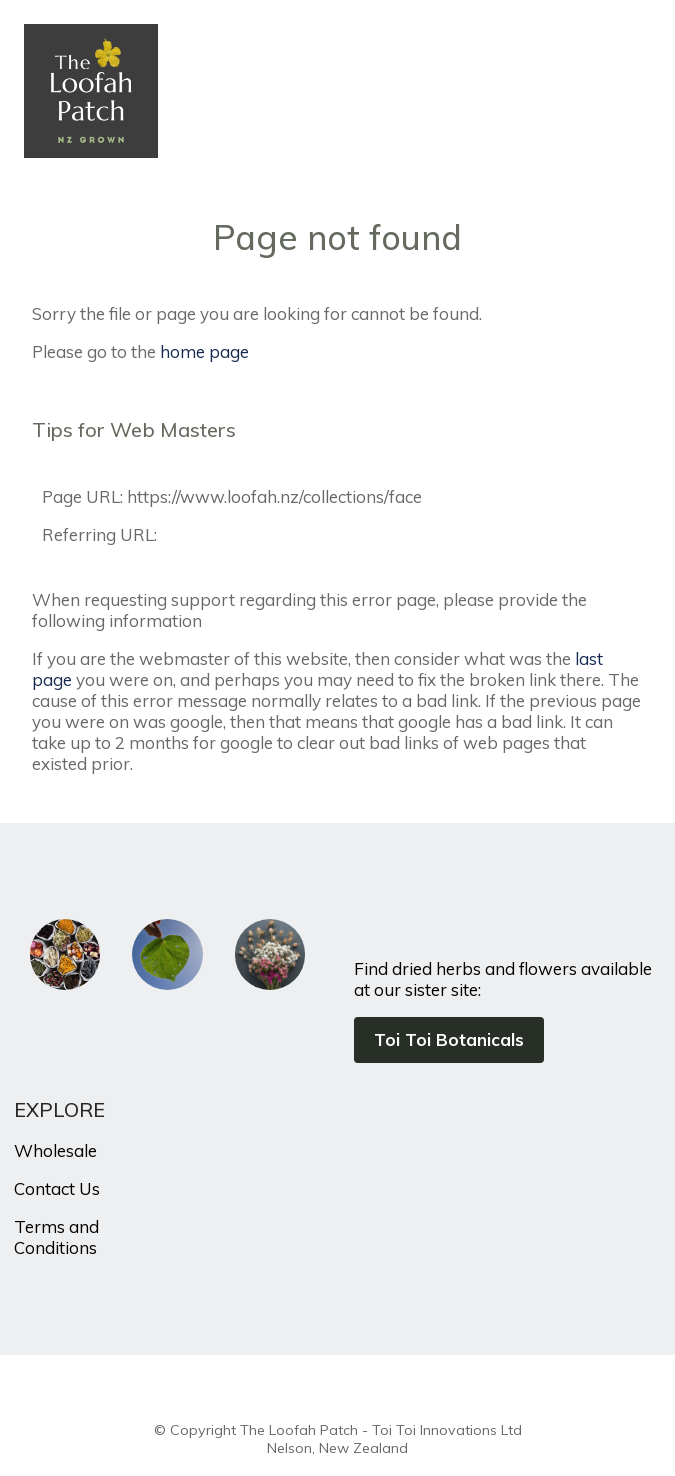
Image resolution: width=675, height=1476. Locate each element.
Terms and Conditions (56, 1237)
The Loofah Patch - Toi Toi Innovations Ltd (381, 1430)
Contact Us (57, 1188)
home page (204, 351)
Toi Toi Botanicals (449, 1039)
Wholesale (55, 1150)
